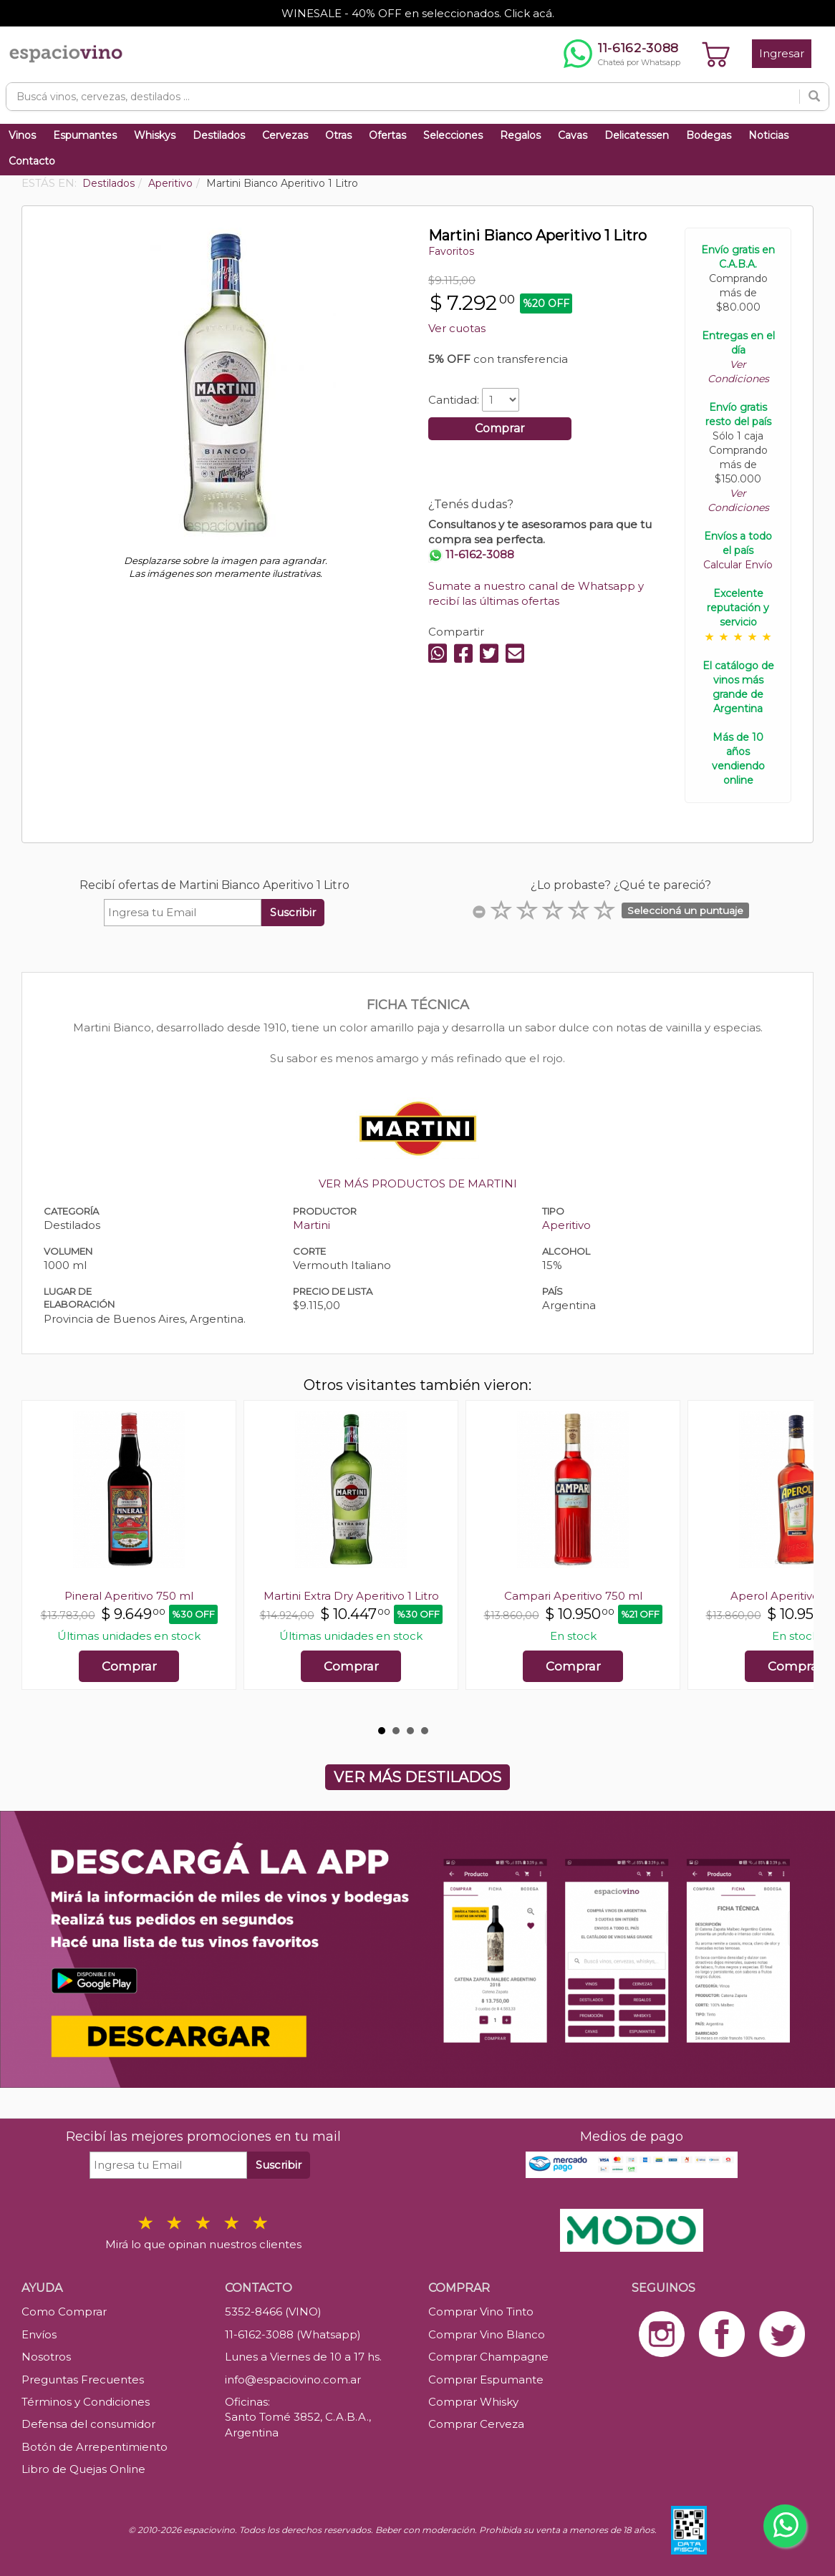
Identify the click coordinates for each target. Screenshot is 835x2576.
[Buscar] (814, 96)
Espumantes (85, 135)
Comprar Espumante (486, 2379)
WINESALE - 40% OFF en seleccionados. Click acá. (417, 13)
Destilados (219, 135)
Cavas (572, 135)
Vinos (22, 135)
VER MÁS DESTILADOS (417, 1777)
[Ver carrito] (716, 53)
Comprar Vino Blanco (486, 2334)
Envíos (39, 2334)
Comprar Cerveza (476, 2424)
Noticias (768, 135)
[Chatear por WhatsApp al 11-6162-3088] (622, 53)
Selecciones (453, 135)
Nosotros (46, 2356)
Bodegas (708, 135)
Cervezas (285, 135)
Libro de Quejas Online (83, 2469)
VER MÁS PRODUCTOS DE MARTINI (418, 1183)
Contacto (32, 161)
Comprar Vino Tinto (481, 2311)
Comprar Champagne (488, 2356)
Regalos (520, 135)
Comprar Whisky (473, 2402)
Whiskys (154, 135)
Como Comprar (64, 2311)
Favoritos (451, 251)
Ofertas (387, 135)
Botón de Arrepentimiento (94, 2447)
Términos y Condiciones (85, 2402)
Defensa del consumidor (88, 2424)
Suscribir (293, 912)
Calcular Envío (738, 564)
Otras (338, 135)
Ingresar (781, 53)
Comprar (500, 428)
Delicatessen (636, 135)
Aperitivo (566, 1225)
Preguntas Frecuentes (82, 2379)
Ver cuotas (457, 328)
